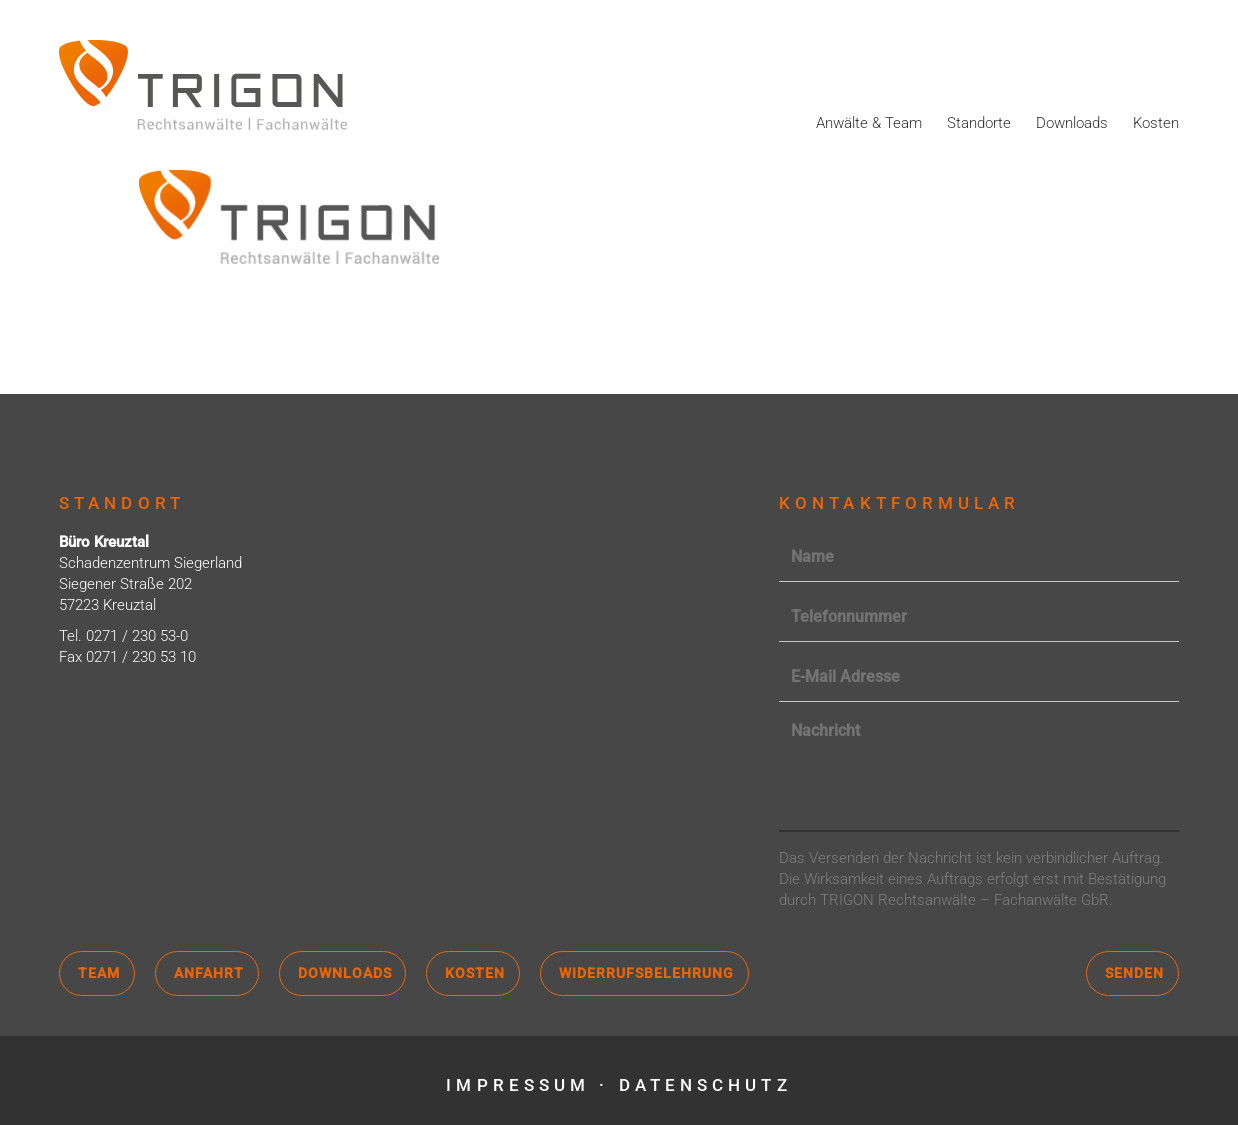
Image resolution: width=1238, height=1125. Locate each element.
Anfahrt (209, 973)
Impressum (518, 1085)
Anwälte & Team (869, 123)
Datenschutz (705, 1085)
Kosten (1156, 123)
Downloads (1072, 123)
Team (99, 973)
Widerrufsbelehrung (646, 973)
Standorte (979, 123)
